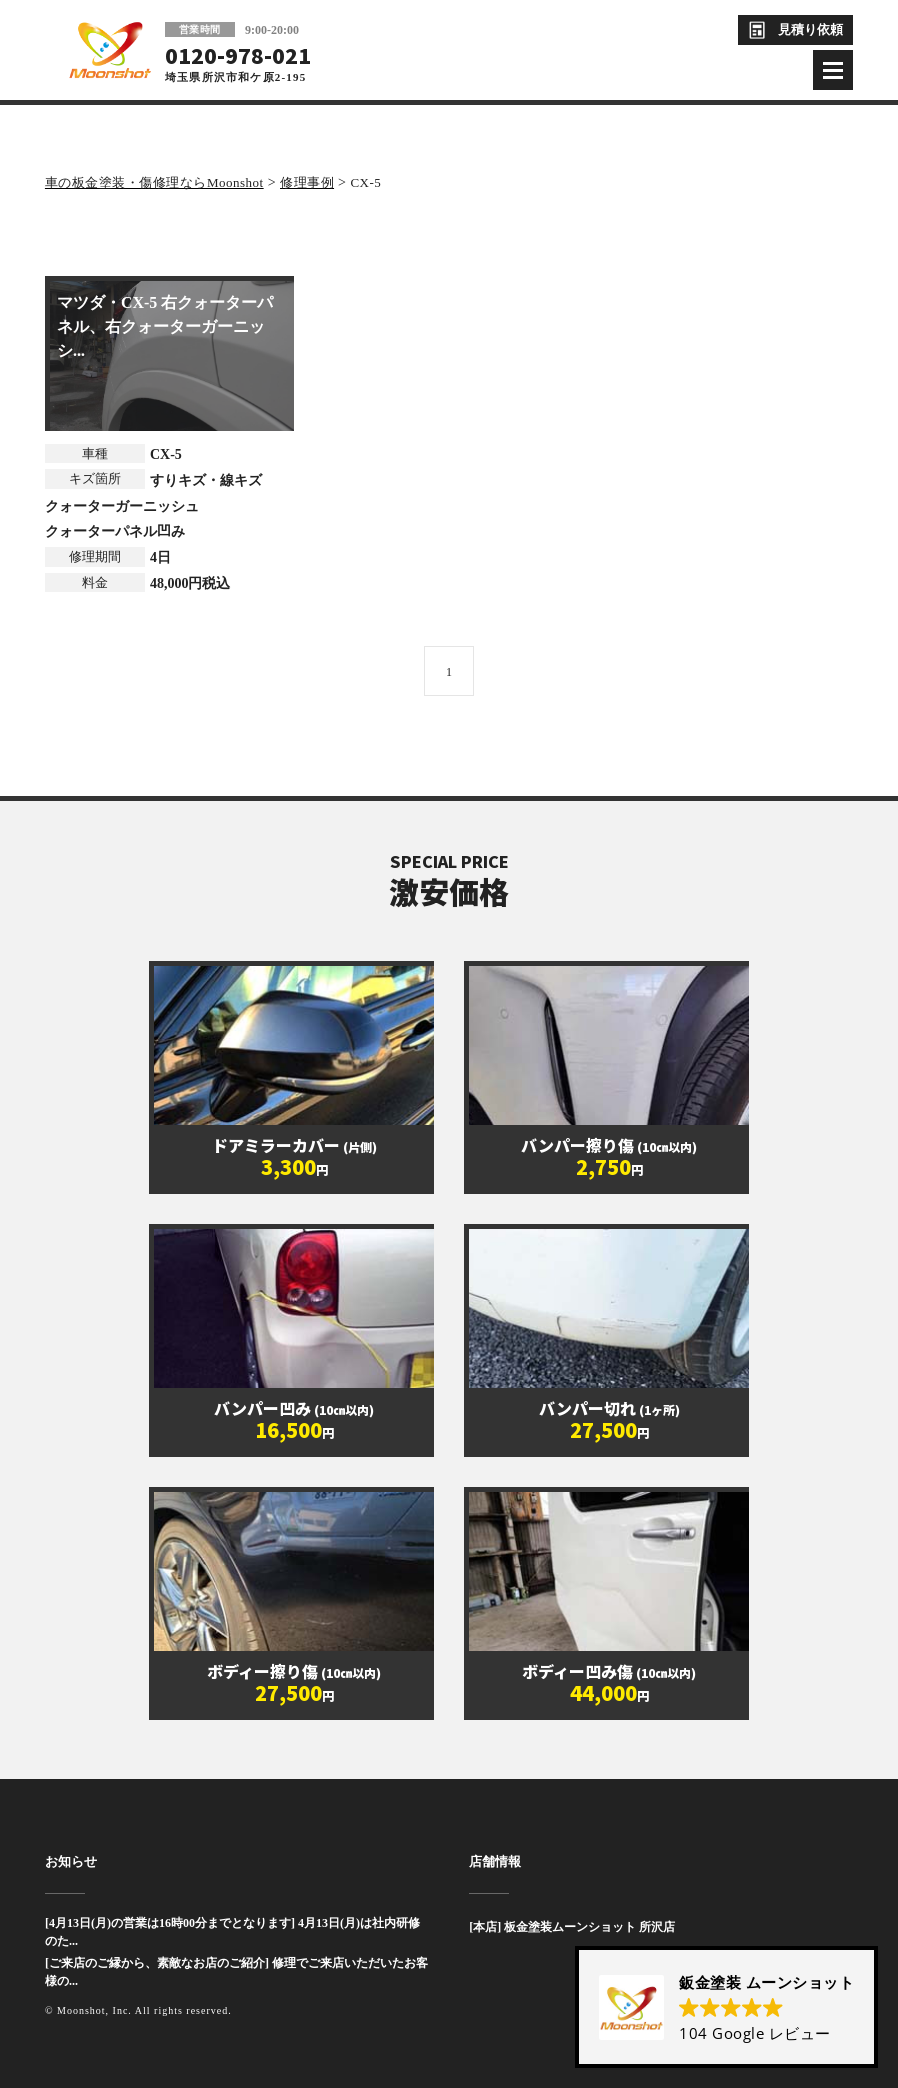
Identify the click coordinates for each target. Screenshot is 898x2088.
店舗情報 (495, 1861)
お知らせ (71, 1861)
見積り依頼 (810, 29)
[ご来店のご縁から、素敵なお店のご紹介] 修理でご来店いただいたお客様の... (236, 1972)
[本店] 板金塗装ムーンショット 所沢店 (572, 1927)
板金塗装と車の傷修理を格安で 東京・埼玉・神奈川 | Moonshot (110, 50)
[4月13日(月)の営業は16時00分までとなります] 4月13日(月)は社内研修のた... (232, 1932)
